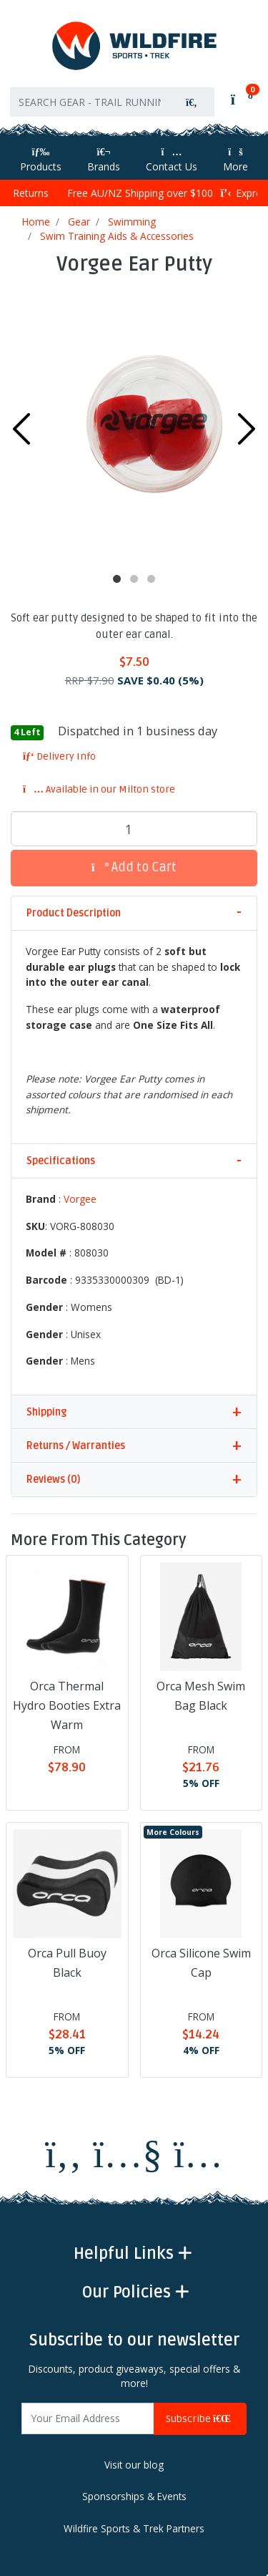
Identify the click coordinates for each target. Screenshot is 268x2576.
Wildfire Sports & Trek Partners (134, 2528)
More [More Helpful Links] (235, 160)
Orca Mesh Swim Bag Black (201, 1695)
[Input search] (89, 102)
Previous (21, 429)
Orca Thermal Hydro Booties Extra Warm (67, 1705)
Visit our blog (134, 2465)
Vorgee (80, 1199)
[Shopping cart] (240, 99)
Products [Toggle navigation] (40, 160)
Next (246, 429)
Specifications (60, 1161)
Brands (103, 160)
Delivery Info (59, 756)
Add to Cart (134, 867)
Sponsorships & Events (134, 2496)
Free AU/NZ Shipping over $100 (134, 193)
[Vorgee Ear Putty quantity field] (134, 829)
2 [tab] (134, 579)
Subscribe (200, 2419)
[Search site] (191, 102)
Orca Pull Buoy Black (67, 1962)
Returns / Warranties (75, 1446)
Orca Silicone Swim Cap (201, 1962)
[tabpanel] (134, 425)
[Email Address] (87, 2419)
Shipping (46, 1412)
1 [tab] (117, 579)
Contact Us (171, 160)
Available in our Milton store (99, 789)
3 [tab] (151, 579)
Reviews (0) (53, 1479)
